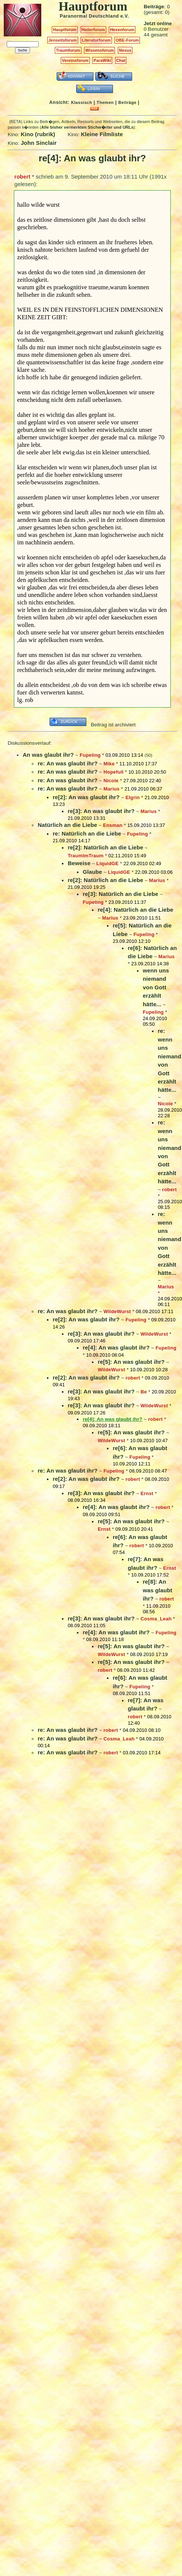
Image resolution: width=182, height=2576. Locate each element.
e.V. (124, 16)
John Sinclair (39, 143)
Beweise (79, 863)
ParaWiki (102, 60)
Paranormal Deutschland (89, 16)
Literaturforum (96, 40)
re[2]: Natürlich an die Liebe (105, 847)
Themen (105, 102)
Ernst (146, 1493)
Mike (109, 763)
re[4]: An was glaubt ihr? (116, 1347)
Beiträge (127, 102)
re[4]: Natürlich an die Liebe (135, 909)
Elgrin (132, 797)
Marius (112, 789)
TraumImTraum (86, 855)
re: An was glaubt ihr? (68, 763)
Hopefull (114, 772)
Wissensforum (99, 50)
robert (22, 177)
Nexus (125, 50)
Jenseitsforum (62, 40)
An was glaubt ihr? (48, 754)
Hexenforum (122, 29)
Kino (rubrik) (38, 134)
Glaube (92, 872)
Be (143, 1392)
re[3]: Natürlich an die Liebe (120, 894)
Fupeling (90, 755)
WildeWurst (117, 1311)
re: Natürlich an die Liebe (87, 833)
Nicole (111, 780)
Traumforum (68, 50)
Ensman (113, 825)
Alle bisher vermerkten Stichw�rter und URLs (87, 127)
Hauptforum (65, 29)
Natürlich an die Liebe (67, 825)
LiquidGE (107, 863)
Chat (121, 60)
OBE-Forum (127, 40)
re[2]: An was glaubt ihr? (86, 797)
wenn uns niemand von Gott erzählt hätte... (156, 987)
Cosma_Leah (155, 1619)
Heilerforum (93, 29)
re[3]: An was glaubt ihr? (101, 811)
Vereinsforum (75, 60)
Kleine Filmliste (102, 134)
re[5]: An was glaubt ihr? (131, 1362)
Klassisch (81, 102)
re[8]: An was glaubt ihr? (157, 1590)
